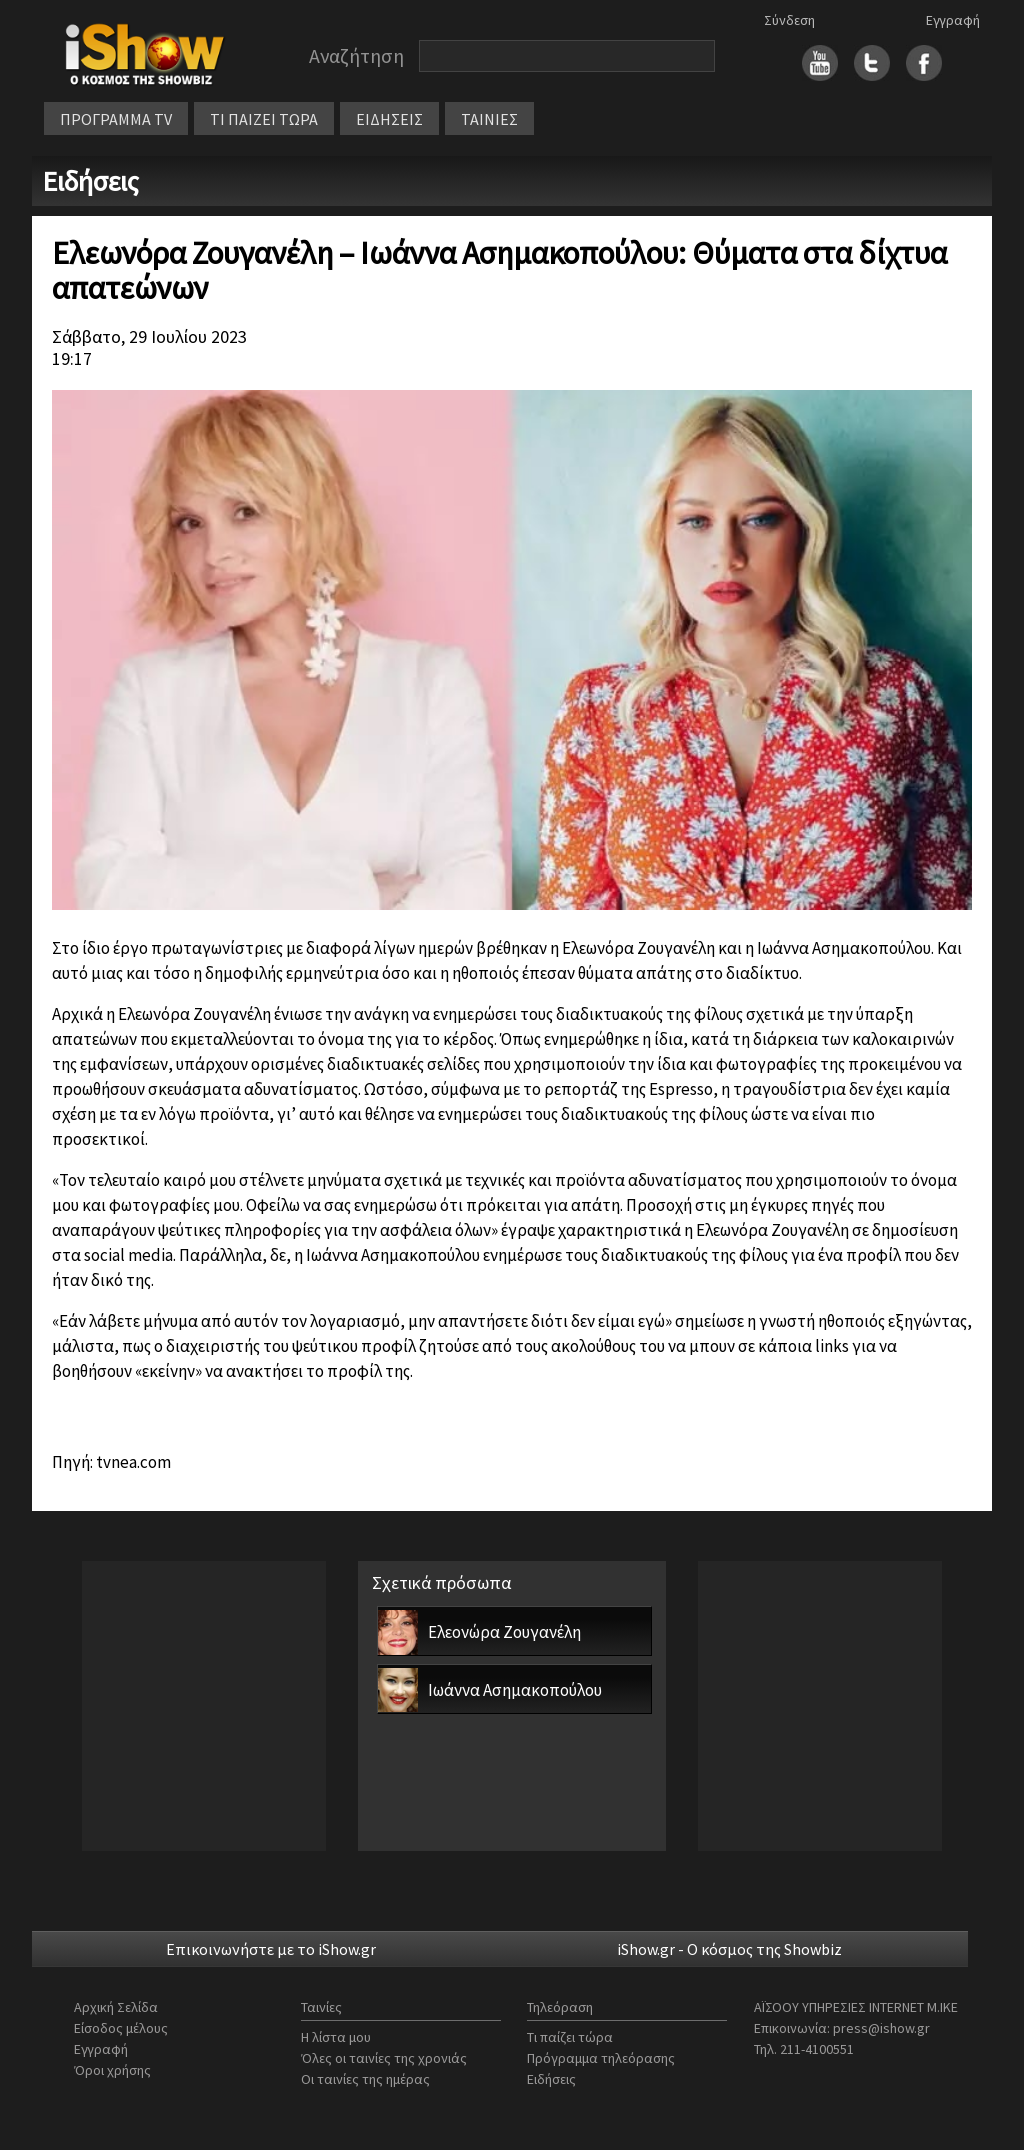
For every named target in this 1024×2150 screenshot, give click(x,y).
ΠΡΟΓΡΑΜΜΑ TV (116, 119)
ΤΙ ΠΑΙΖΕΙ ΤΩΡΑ (264, 119)
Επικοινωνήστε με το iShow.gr (271, 1949)
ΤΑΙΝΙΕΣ (489, 119)
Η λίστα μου (336, 2037)
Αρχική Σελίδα (116, 2007)
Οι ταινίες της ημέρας (365, 2079)
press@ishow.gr (881, 2028)
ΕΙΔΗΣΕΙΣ (389, 119)
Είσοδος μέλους (121, 2028)
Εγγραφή (953, 20)
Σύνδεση (789, 20)
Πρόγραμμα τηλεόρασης (601, 2058)
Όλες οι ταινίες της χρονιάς (384, 2058)
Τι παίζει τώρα (570, 2037)
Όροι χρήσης (112, 2070)
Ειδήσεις (551, 2079)
